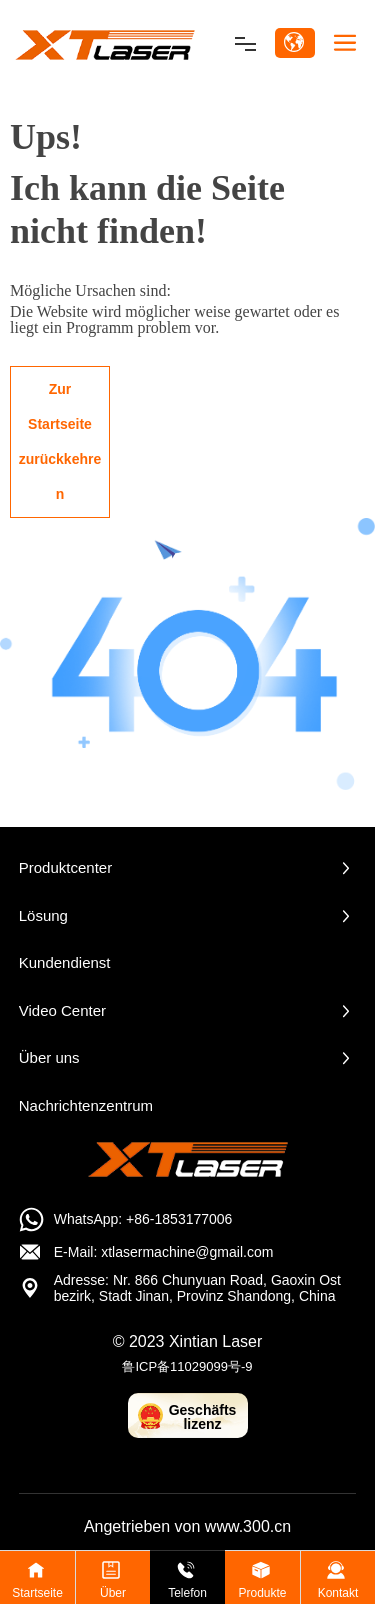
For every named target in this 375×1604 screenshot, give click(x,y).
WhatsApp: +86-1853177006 (143, 1219)
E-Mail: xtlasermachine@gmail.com (164, 1252)
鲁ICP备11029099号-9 (187, 1366)
